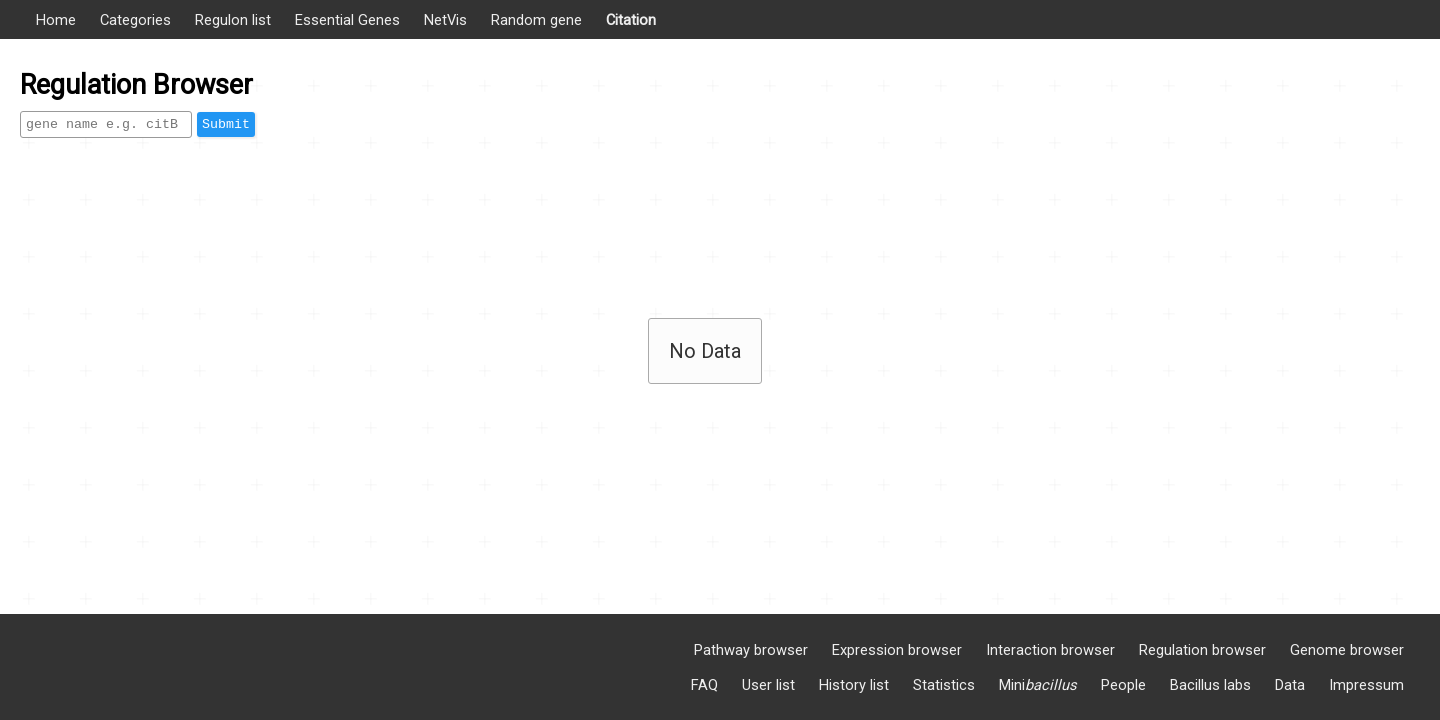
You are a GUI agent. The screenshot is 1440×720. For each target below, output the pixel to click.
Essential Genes (347, 20)
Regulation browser (1202, 650)
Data (1290, 685)
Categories (135, 20)
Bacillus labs (1210, 685)
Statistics (944, 685)
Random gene (536, 20)
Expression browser (897, 650)
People (1123, 685)
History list (854, 685)
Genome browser (1347, 650)
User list (768, 685)
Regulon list (233, 20)
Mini (1038, 685)
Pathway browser (751, 650)
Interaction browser (1050, 650)
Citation (631, 20)
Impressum (1366, 685)
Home (56, 20)
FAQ (704, 685)
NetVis (445, 20)
